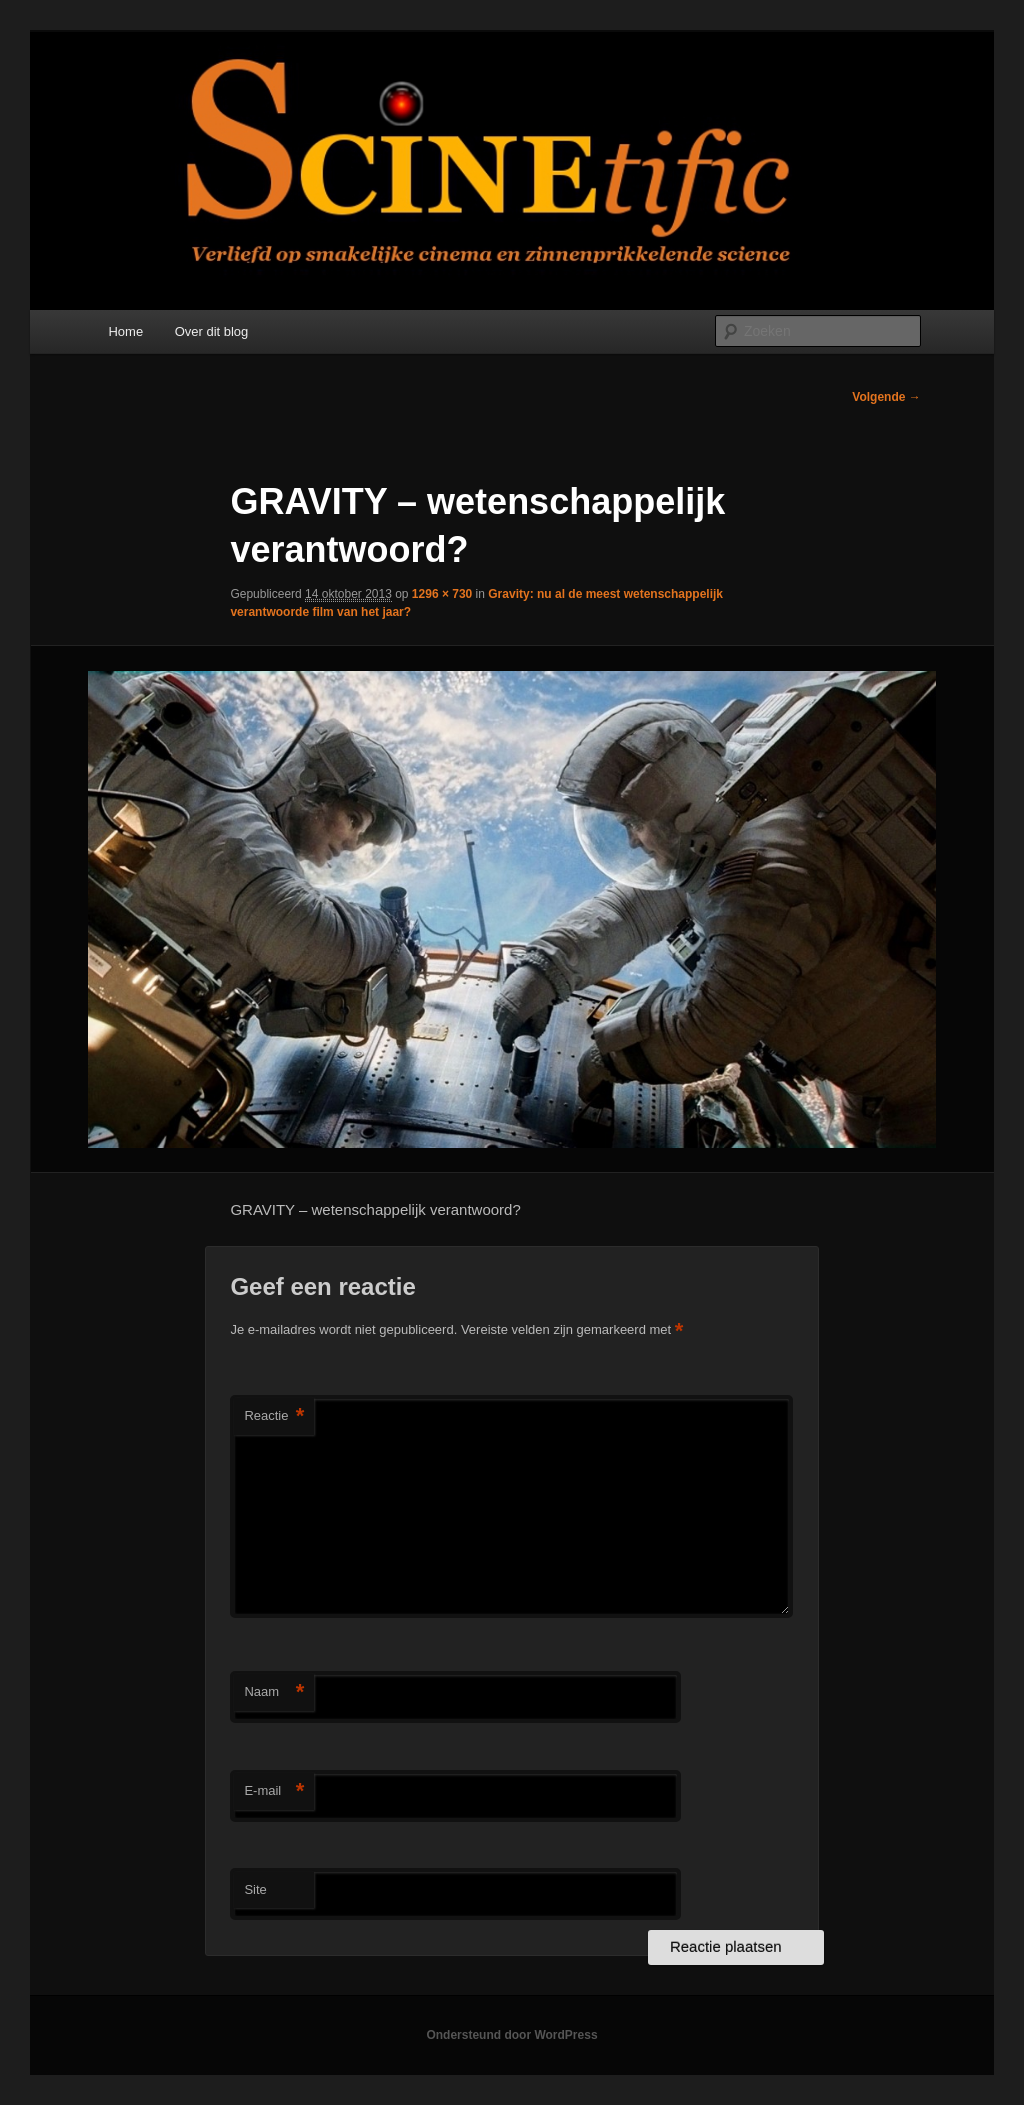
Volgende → (886, 397)
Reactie (274, 1416)
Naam (274, 1692)
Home (125, 331)
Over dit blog (212, 331)
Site (255, 1889)
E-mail (274, 1791)
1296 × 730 (442, 594)
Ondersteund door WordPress (511, 2035)
